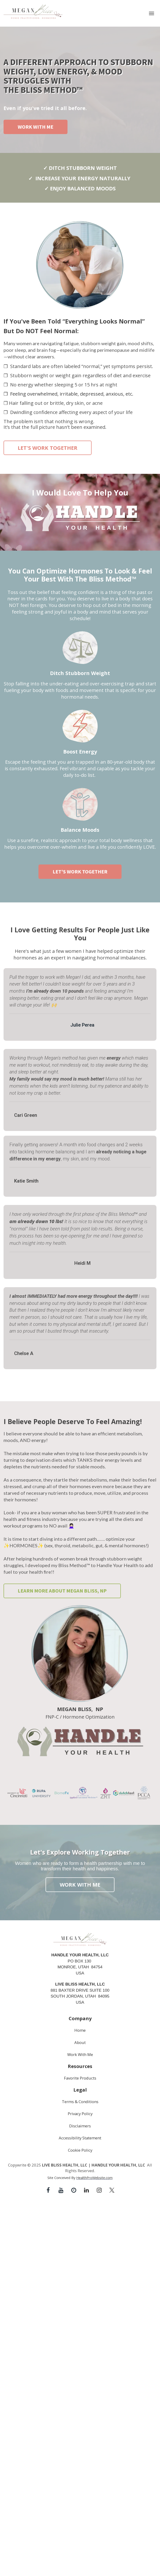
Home (80, 2030)
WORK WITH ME (35, 126)
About (80, 2042)
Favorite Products (80, 2078)
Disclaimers (80, 2126)
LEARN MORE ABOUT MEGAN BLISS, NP (62, 1590)
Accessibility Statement (80, 2138)
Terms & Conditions (80, 2101)
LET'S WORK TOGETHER (47, 447)
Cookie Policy (80, 2150)
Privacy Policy (80, 2113)
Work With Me (80, 2054)
